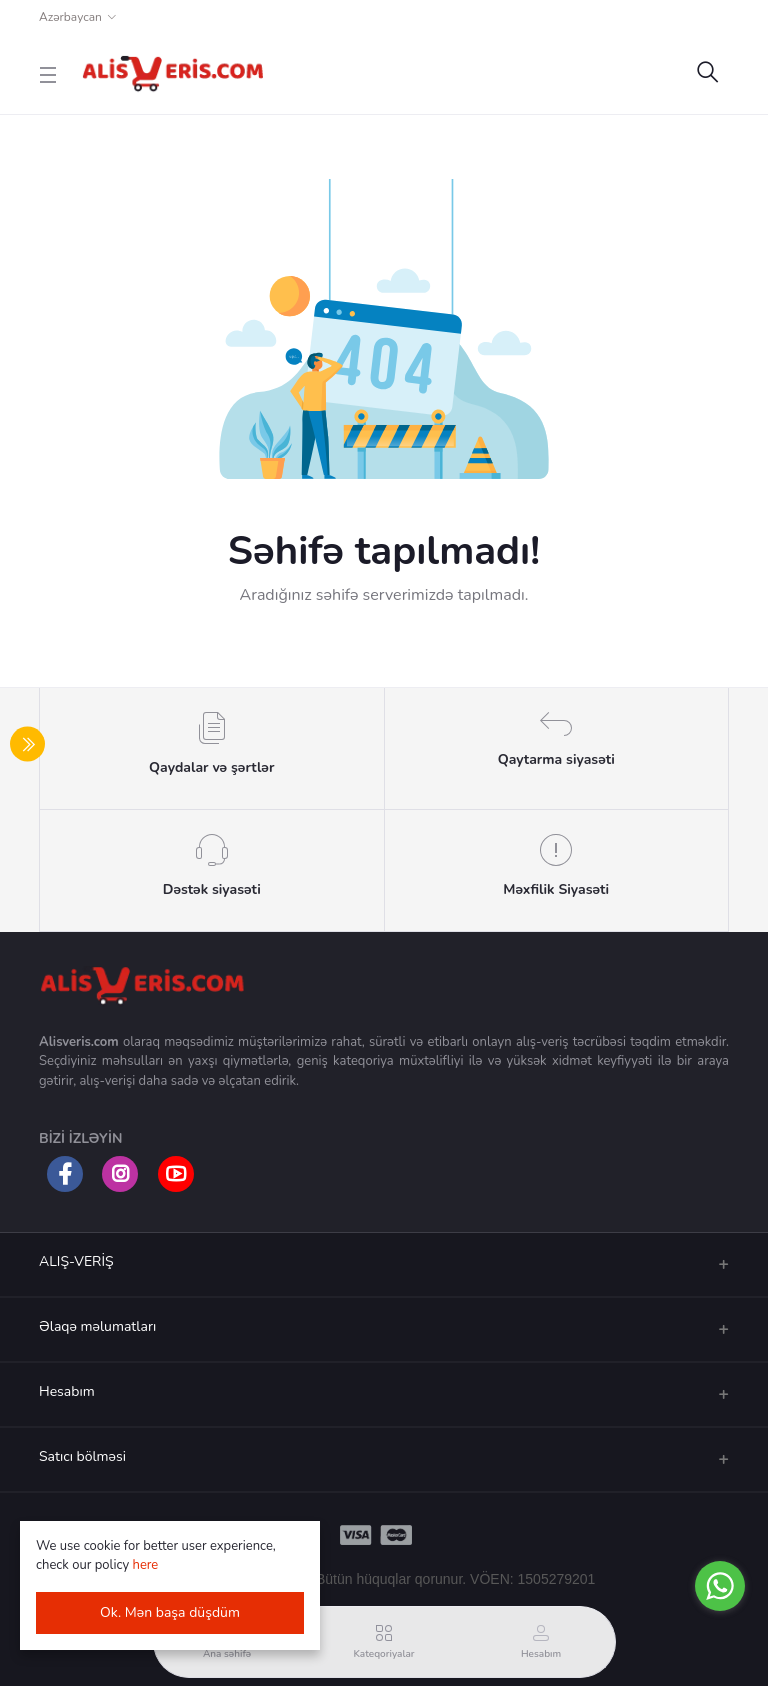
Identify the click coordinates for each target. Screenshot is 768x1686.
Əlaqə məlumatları (97, 1326)
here (146, 1565)
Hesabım (67, 1391)
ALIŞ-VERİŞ (76, 1261)
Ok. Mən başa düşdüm (170, 1612)
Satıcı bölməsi (82, 1456)
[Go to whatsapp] (720, 1586)
